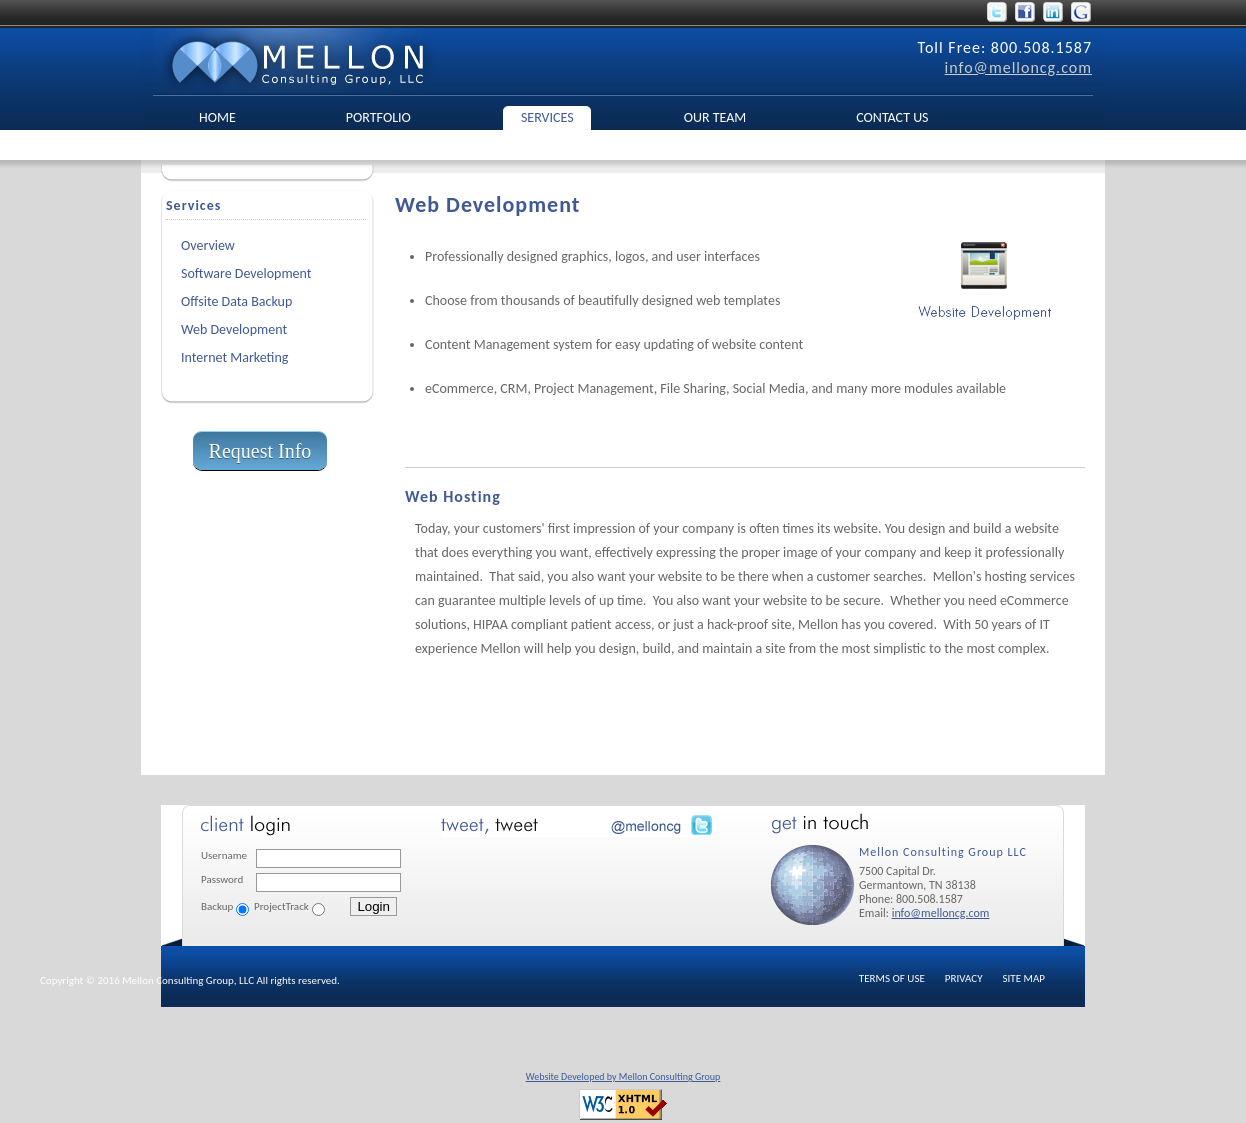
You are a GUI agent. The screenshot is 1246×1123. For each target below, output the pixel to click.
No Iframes (581, 875)
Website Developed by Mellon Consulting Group (623, 1076)
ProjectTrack (281, 906)
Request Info (260, 451)
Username (224, 855)
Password (222, 879)
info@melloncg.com (1018, 67)
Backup (217, 906)
